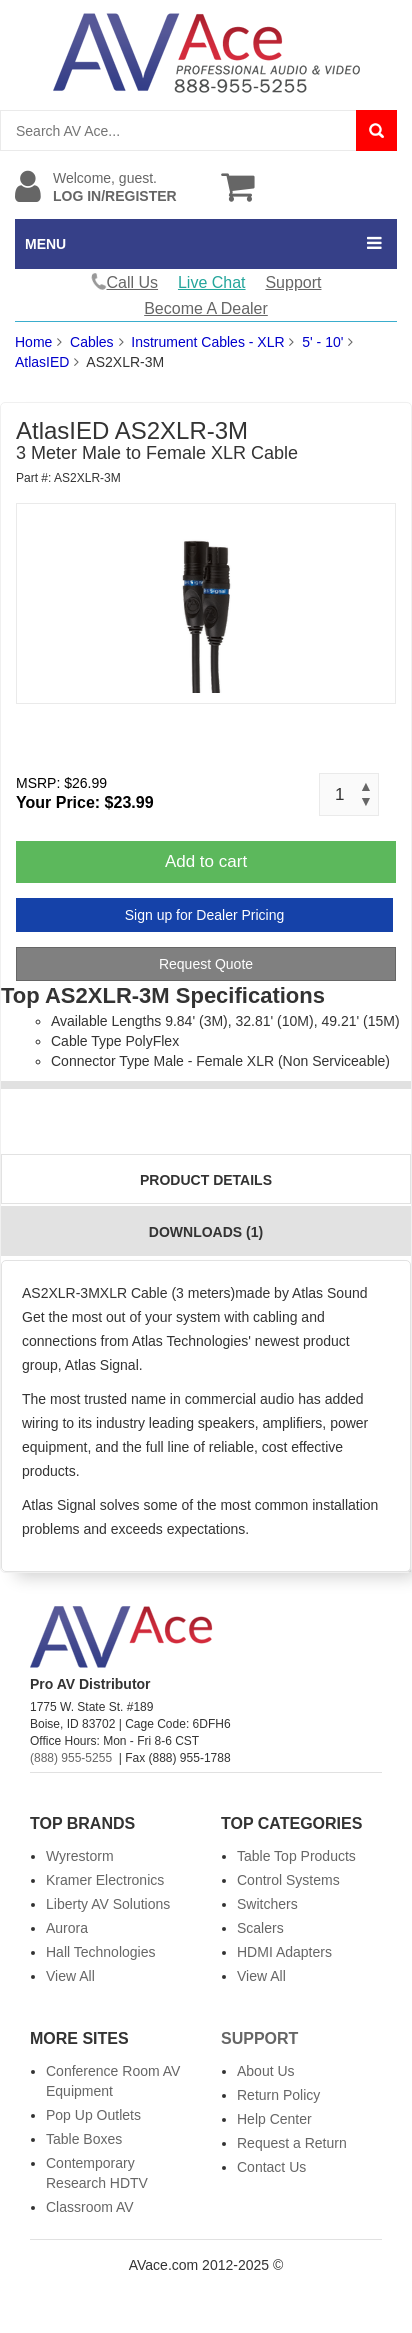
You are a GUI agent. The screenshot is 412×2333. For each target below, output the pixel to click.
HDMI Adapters (284, 1952)
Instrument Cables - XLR (207, 342)
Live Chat (212, 282)
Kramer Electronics (105, 1880)
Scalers (260, 1928)
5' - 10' (322, 342)
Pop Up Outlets (93, 2115)
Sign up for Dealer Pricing (205, 915)
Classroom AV (90, 2207)
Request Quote (206, 964)
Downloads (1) (206, 1232)
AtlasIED (42, 362)
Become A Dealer (206, 308)
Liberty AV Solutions (108, 1904)
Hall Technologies (100, 1952)
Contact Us (271, 2167)
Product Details (206, 1180)
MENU (45, 244)
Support (293, 282)
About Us (266, 2071)
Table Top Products (296, 1856)
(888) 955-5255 (71, 1758)
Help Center (274, 2119)
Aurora (67, 1928)
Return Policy (278, 2095)
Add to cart (206, 861)
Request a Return (292, 2143)
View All (70, 1976)
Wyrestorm (80, 1856)
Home (33, 342)
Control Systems (288, 1880)
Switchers (267, 1904)
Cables (92, 342)
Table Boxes (84, 2139)
